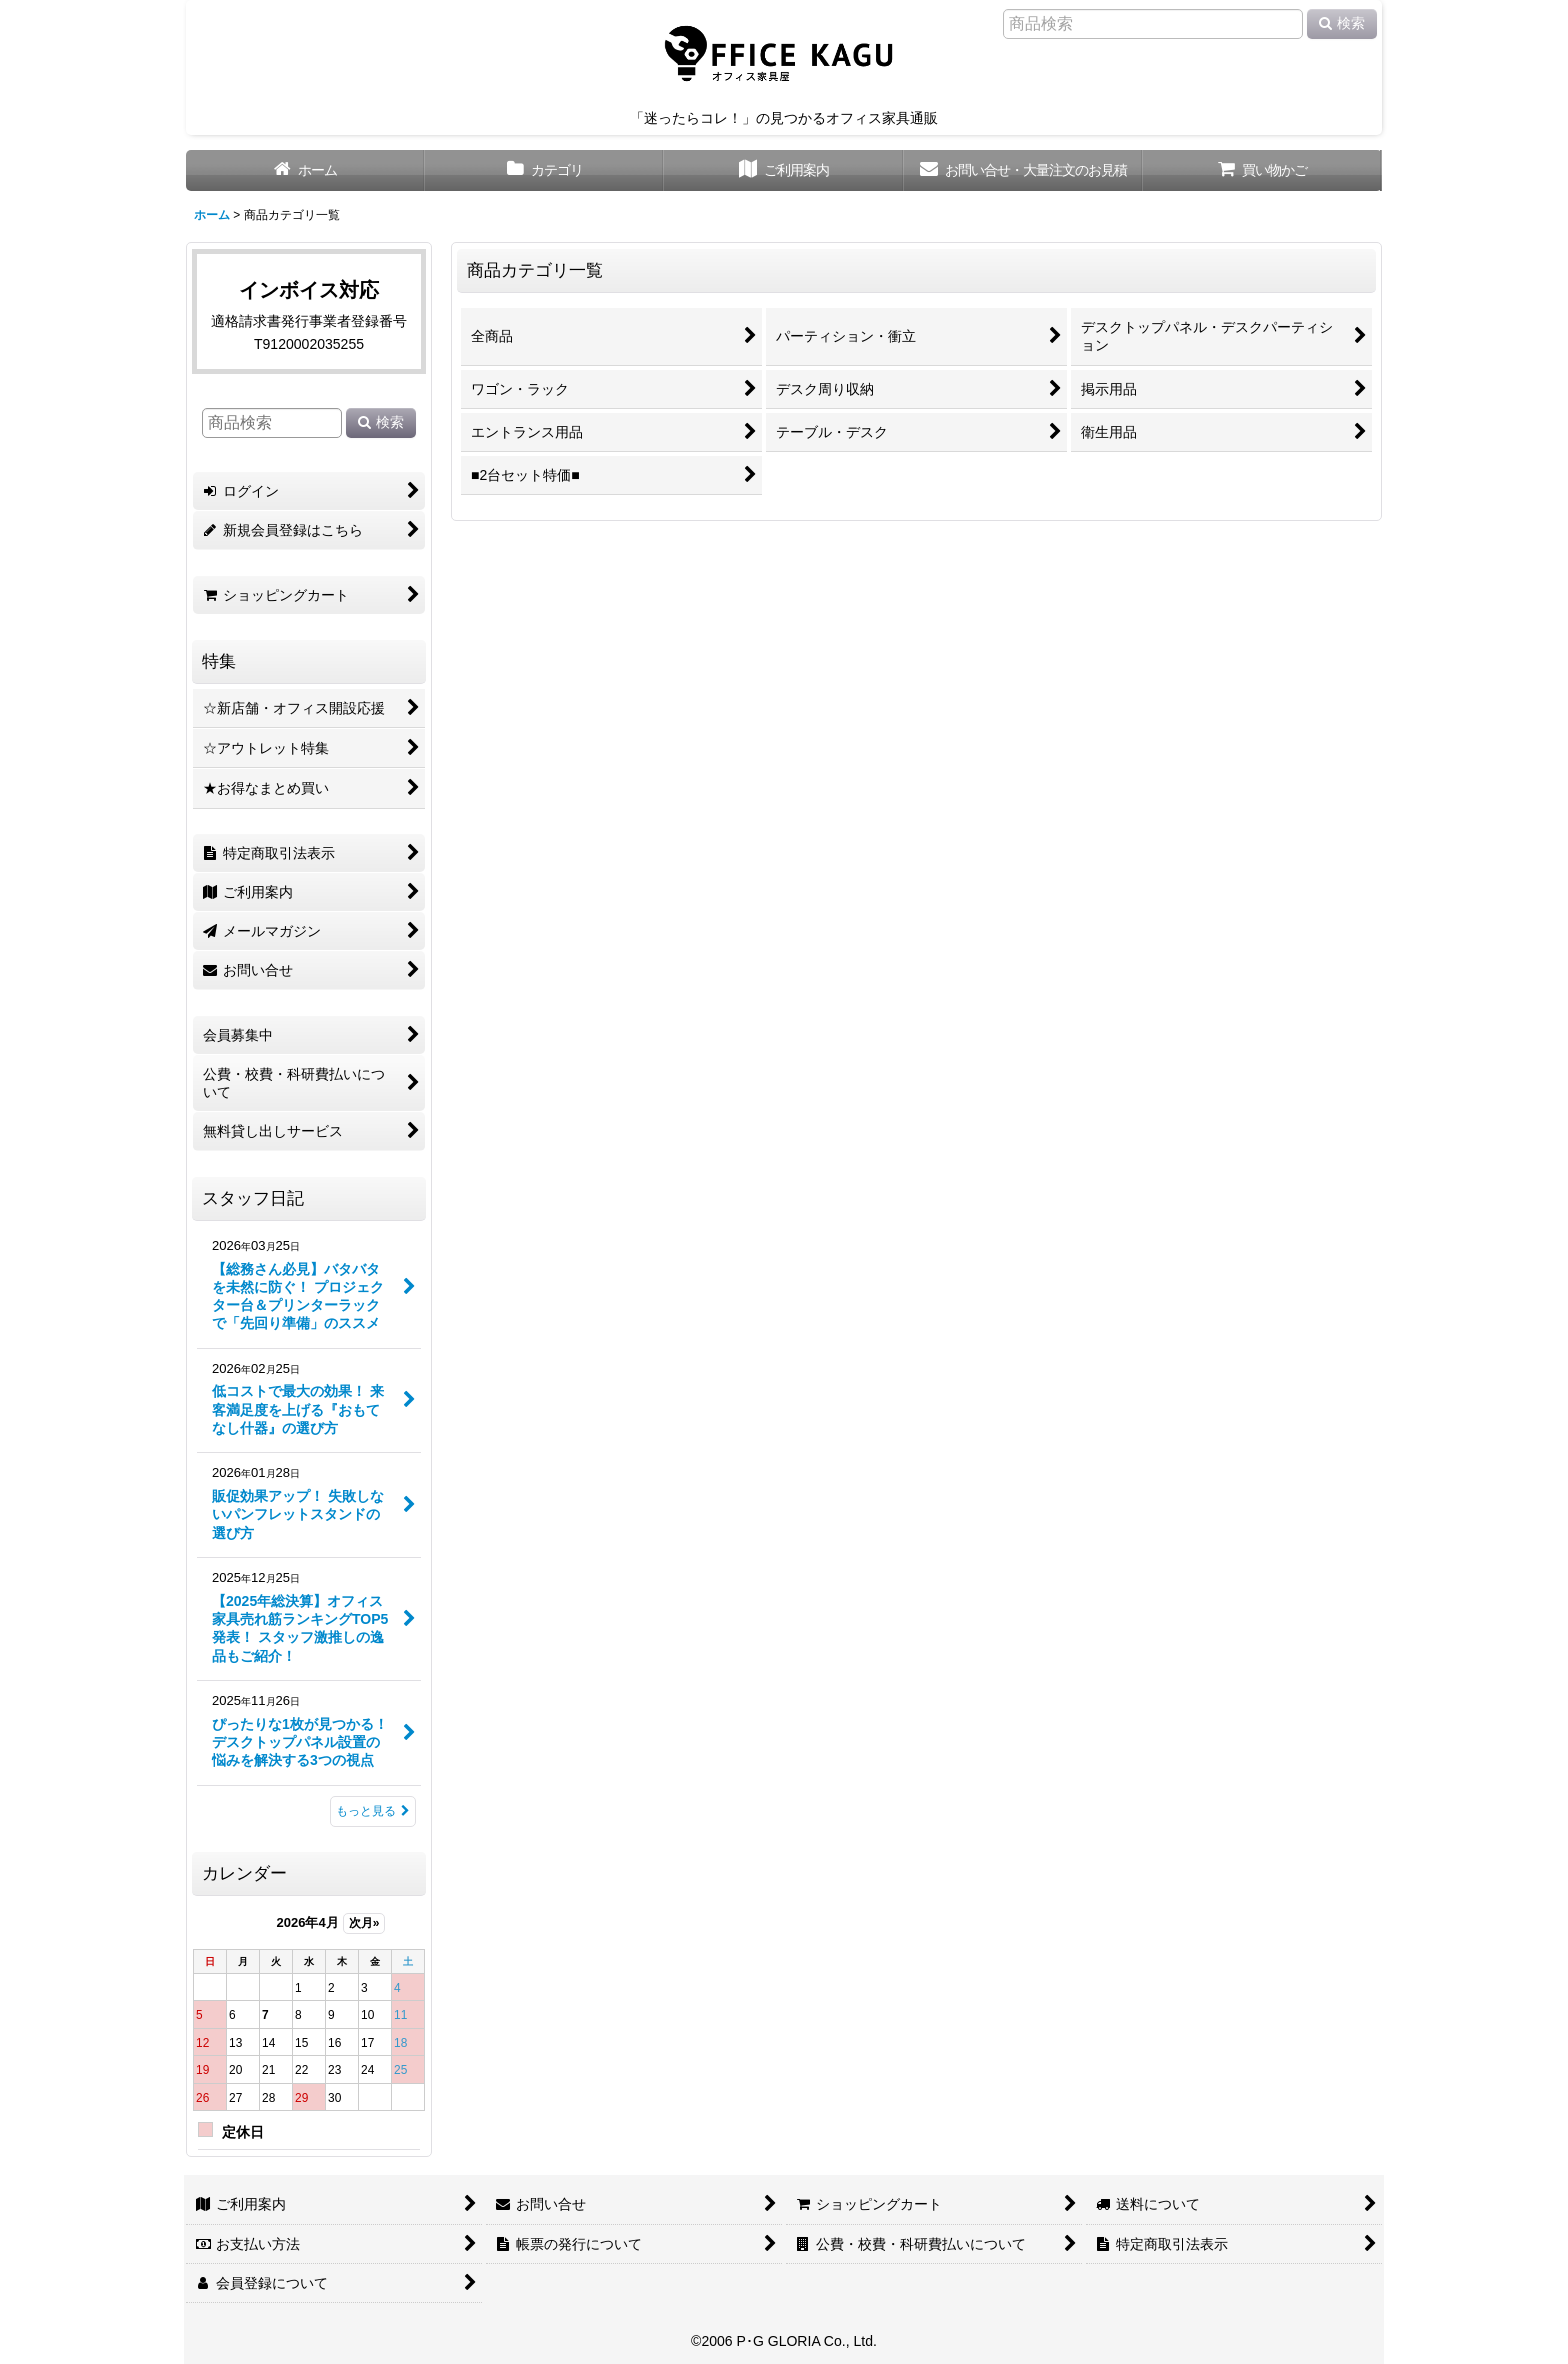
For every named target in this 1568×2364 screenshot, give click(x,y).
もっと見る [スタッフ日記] (373, 1811)
